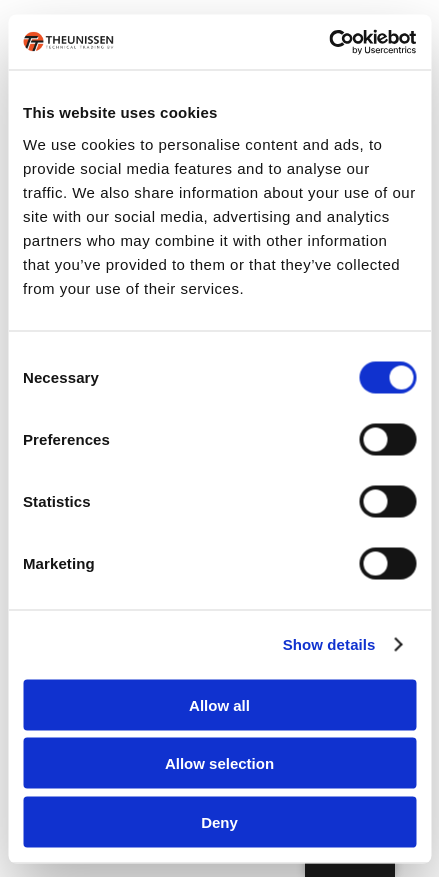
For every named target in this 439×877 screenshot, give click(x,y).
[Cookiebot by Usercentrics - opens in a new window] (328, 42)
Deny (219, 821)
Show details (329, 644)
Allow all (219, 704)
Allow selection (219, 763)
